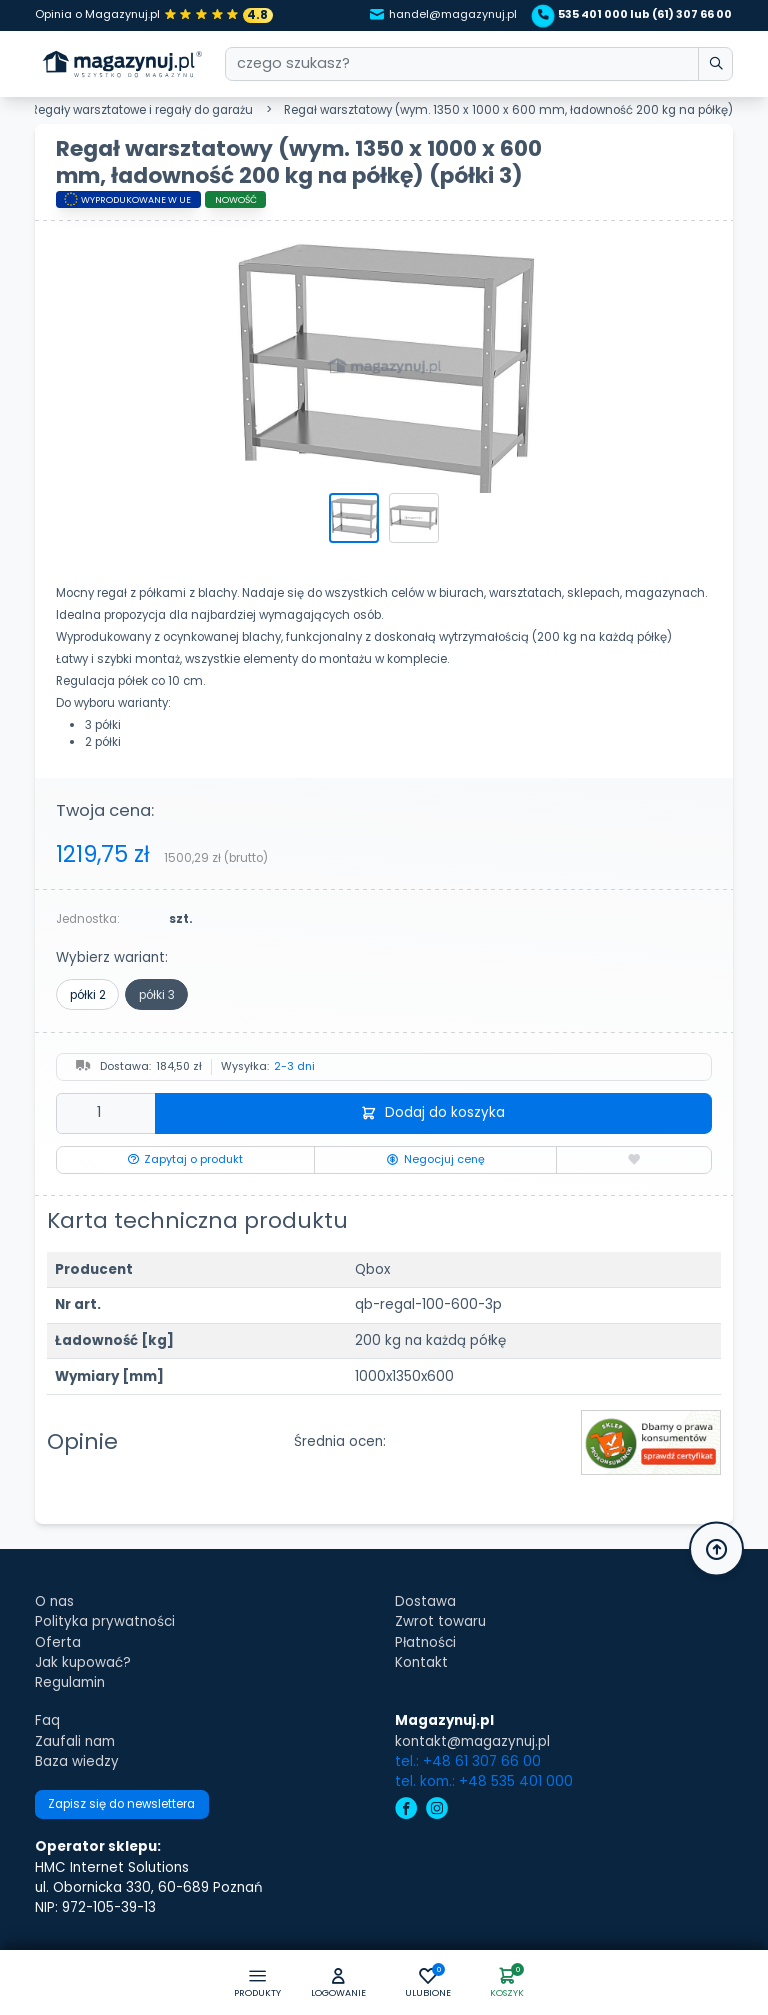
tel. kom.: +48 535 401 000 (484, 1781)
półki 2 (88, 995)
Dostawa (425, 1601)
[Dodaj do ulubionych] (634, 1160)
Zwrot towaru (440, 1621)
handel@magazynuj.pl (444, 14)
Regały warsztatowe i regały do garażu (142, 110)
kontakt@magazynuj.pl (472, 1741)
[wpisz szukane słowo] (715, 64)
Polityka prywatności (105, 1621)
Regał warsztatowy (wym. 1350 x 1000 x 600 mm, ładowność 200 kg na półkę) (508, 110)
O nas (54, 1601)
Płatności (425, 1642)
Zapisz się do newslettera (121, 1804)
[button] (339, 1983)
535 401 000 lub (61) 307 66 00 (635, 14)
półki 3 (157, 995)
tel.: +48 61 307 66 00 (468, 1761)
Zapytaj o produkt (185, 1159)
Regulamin (70, 1682)
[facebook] (406, 1810)
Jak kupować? (83, 1662)
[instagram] (437, 1810)
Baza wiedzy (77, 1761)
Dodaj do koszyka (433, 1112)
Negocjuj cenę (435, 1159)
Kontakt (421, 1662)
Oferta (58, 1642)
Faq (47, 1720)
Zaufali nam (75, 1741)
